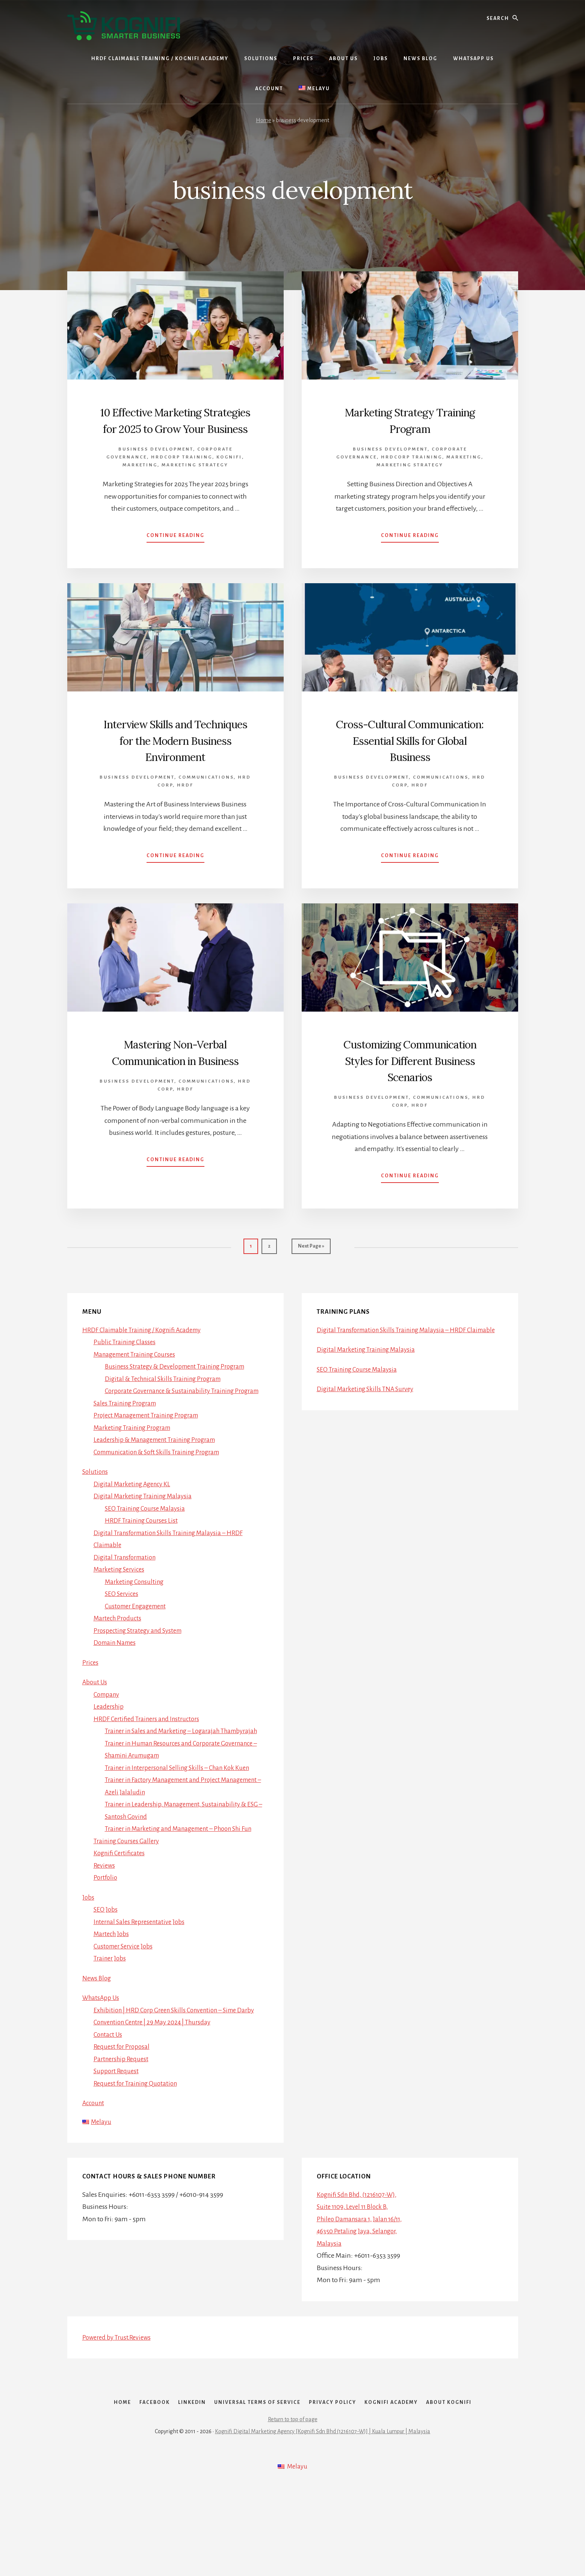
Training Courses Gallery (129, 1912)
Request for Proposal (123, 2118)
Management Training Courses (138, 1401)
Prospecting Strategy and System (141, 1690)
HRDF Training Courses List (143, 1580)
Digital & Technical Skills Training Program (167, 1425)
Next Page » (311, 1296)
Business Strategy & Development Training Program (181, 1413)
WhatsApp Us (102, 2069)
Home (263, 120)
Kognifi (229, 473)
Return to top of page (292, 2509)
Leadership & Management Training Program (160, 1499)
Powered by (119, 2410)
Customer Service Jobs (125, 2017)
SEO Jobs (106, 1981)
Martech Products (119, 1677)
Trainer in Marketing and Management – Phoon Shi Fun (185, 1900)
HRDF (185, 817)
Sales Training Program (128, 1462)
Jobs (88, 1968)
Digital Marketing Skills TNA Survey (368, 1448)
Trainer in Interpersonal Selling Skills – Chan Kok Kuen (183, 1839)
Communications (206, 809)
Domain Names (117, 1702)
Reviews (105, 1937)
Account (94, 2174)
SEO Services (123, 1653)
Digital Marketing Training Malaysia (146, 1555)
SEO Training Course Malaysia (147, 1568)
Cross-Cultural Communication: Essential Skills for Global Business (410, 756)
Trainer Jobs (111, 2030)
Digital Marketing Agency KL (135, 1543)
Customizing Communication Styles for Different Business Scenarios (410, 1101)
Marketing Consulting (137, 1641)
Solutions (96, 1531)
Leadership (109, 1766)
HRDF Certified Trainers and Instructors (150, 1778)
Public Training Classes (126, 1389)
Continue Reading (175, 553)
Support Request (117, 2142)
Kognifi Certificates (121, 1925)
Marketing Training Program (136, 1487)
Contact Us (109, 2106)
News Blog (97, 2049)
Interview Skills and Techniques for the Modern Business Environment (175, 764)
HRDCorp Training (181, 473)
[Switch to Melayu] (314, 89)
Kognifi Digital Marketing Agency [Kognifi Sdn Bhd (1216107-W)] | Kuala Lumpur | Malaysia (322, 2521)
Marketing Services (121, 1628)
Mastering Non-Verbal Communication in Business (175, 1092)
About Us (95, 1741)
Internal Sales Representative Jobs (142, 1993)
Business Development (155, 465)
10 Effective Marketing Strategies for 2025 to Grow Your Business (175, 427)
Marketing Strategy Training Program (409, 419)
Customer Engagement (138, 1665)
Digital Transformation (127, 1616)
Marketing (139, 481)
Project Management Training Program (151, 1474)
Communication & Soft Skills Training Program (162, 1511)
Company (108, 1754)
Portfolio (106, 1949)
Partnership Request (123, 2130)
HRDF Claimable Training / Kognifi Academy (146, 1377)
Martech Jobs (113, 2005)
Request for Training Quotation (138, 2155)
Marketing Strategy (195, 481)
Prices (91, 1722)
